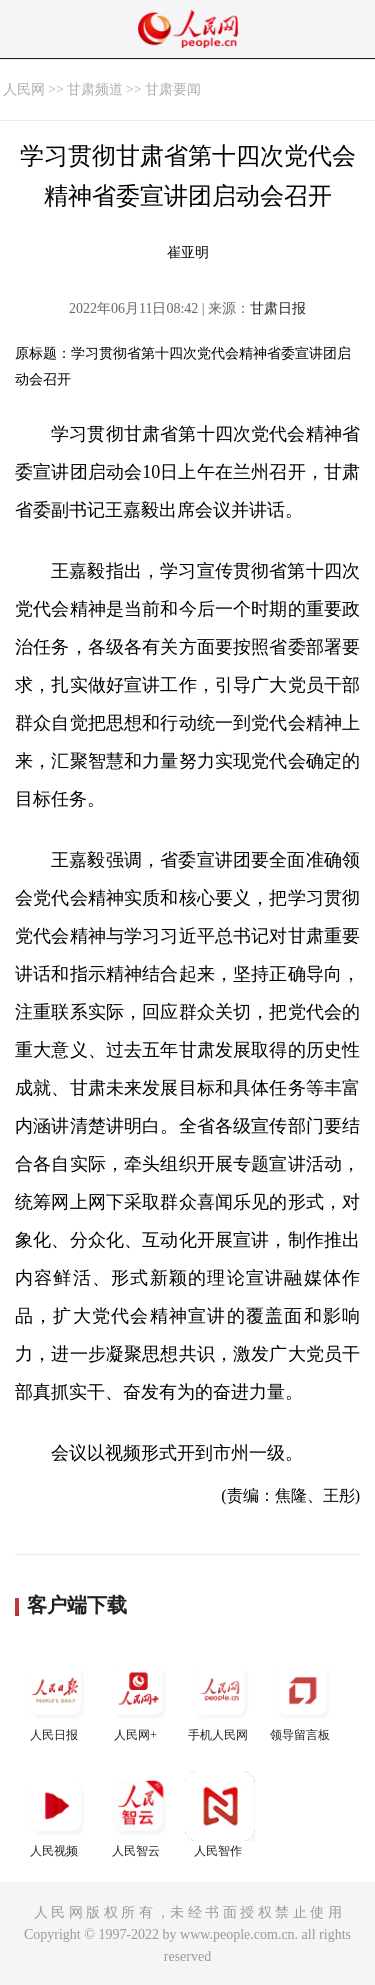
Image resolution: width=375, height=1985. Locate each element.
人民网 (24, 89)
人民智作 (220, 1814)
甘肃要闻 (173, 89)
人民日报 (56, 1698)
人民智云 (138, 1814)
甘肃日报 (278, 308)
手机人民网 (220, 1698)
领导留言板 (302, 1698)
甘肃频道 (95, 89)
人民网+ (138, 1698)
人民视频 (56, 1814)
